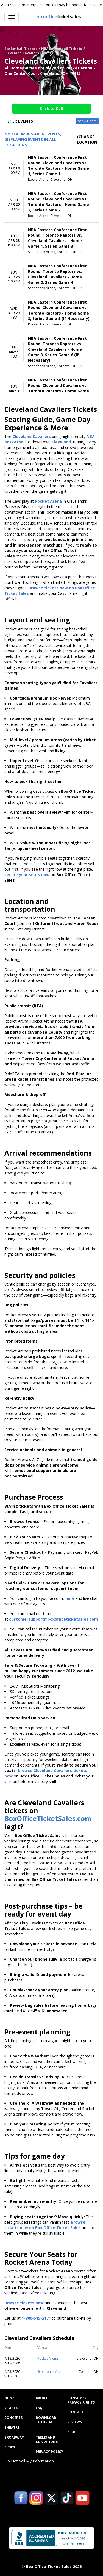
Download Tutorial (46, 2420)
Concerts (13, 2418)
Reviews (74, 2422)
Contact (75, 2412)
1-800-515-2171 (36, 2318)
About (42, 2398)
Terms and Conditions (47, 2439)
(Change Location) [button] (88, 139)
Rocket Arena (47, 2358)
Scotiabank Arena (51, 2371)
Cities (9, 2447)
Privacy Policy (49, 2452)
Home (9, 2398)
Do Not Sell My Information (29, 2461)
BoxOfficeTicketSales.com (47, 1818)
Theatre (12, 2427)
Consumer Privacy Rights (81, 2400)
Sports (11, 2408)
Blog (72, 2432)
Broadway (14, 2437)
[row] (51, 168)
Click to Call (51, 108)
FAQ (39, 2408)
